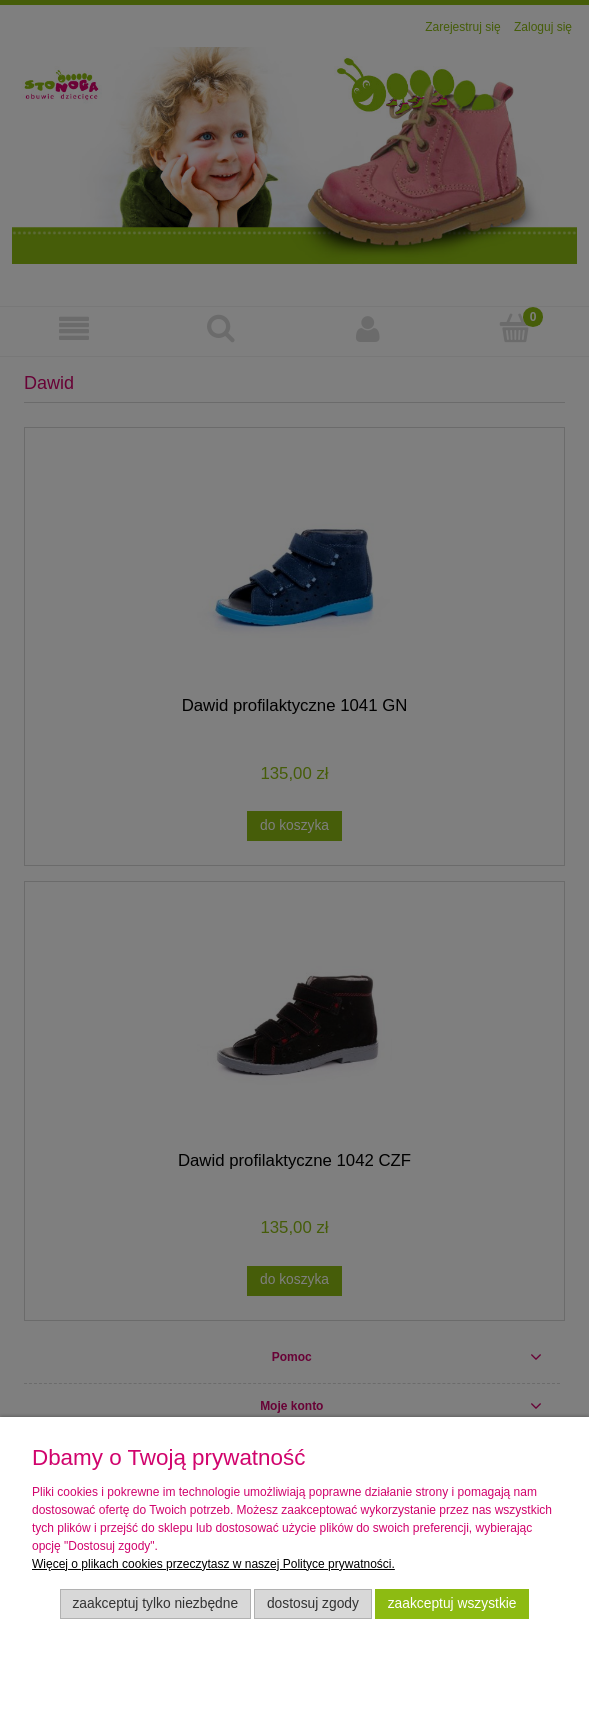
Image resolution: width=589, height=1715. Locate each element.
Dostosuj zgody (313, 1603)
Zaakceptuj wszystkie (452, 1603)
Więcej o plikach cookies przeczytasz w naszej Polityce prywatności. (213, 1564)
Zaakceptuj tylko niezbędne (155, 1603)
